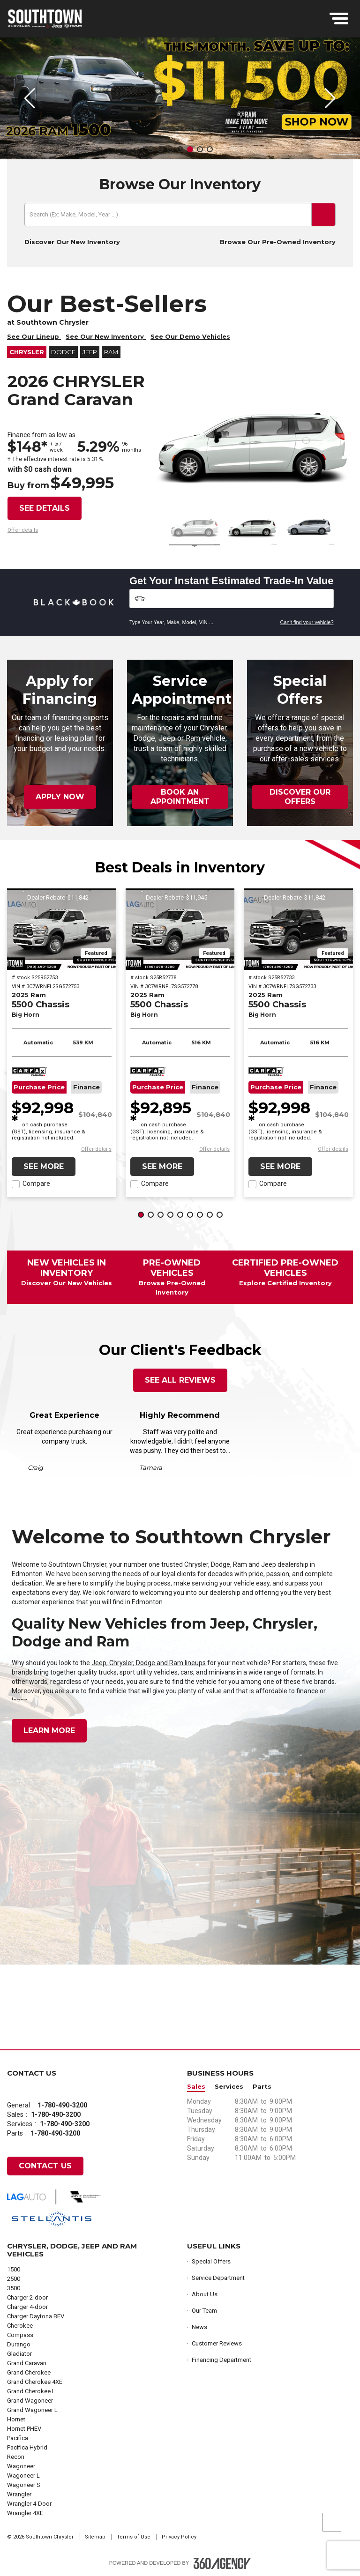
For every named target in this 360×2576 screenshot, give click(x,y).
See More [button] (43, 1166)
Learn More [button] (49, 1730)
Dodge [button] (63, 352)
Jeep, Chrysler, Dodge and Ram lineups (148, 1663)
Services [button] (229, 2087)
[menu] (339, 18)
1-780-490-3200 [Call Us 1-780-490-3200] (62, 2105)
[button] (151, 149)
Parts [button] (262, 2087)
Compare (36, 1183)
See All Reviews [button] (180, 1380)
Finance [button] (86, 1087)
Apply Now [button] (60, 796)
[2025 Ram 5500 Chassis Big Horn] (61, 929)
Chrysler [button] (26, 352)
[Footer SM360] (222, 2563)
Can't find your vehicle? (307, 622)
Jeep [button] (89, 352)
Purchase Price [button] (39, 1087)
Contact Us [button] (45, 2165)
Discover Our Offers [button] (300, 797)
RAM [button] (111, 352)
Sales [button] (196, 2087)
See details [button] (44, 508)
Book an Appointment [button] (180, 797)
